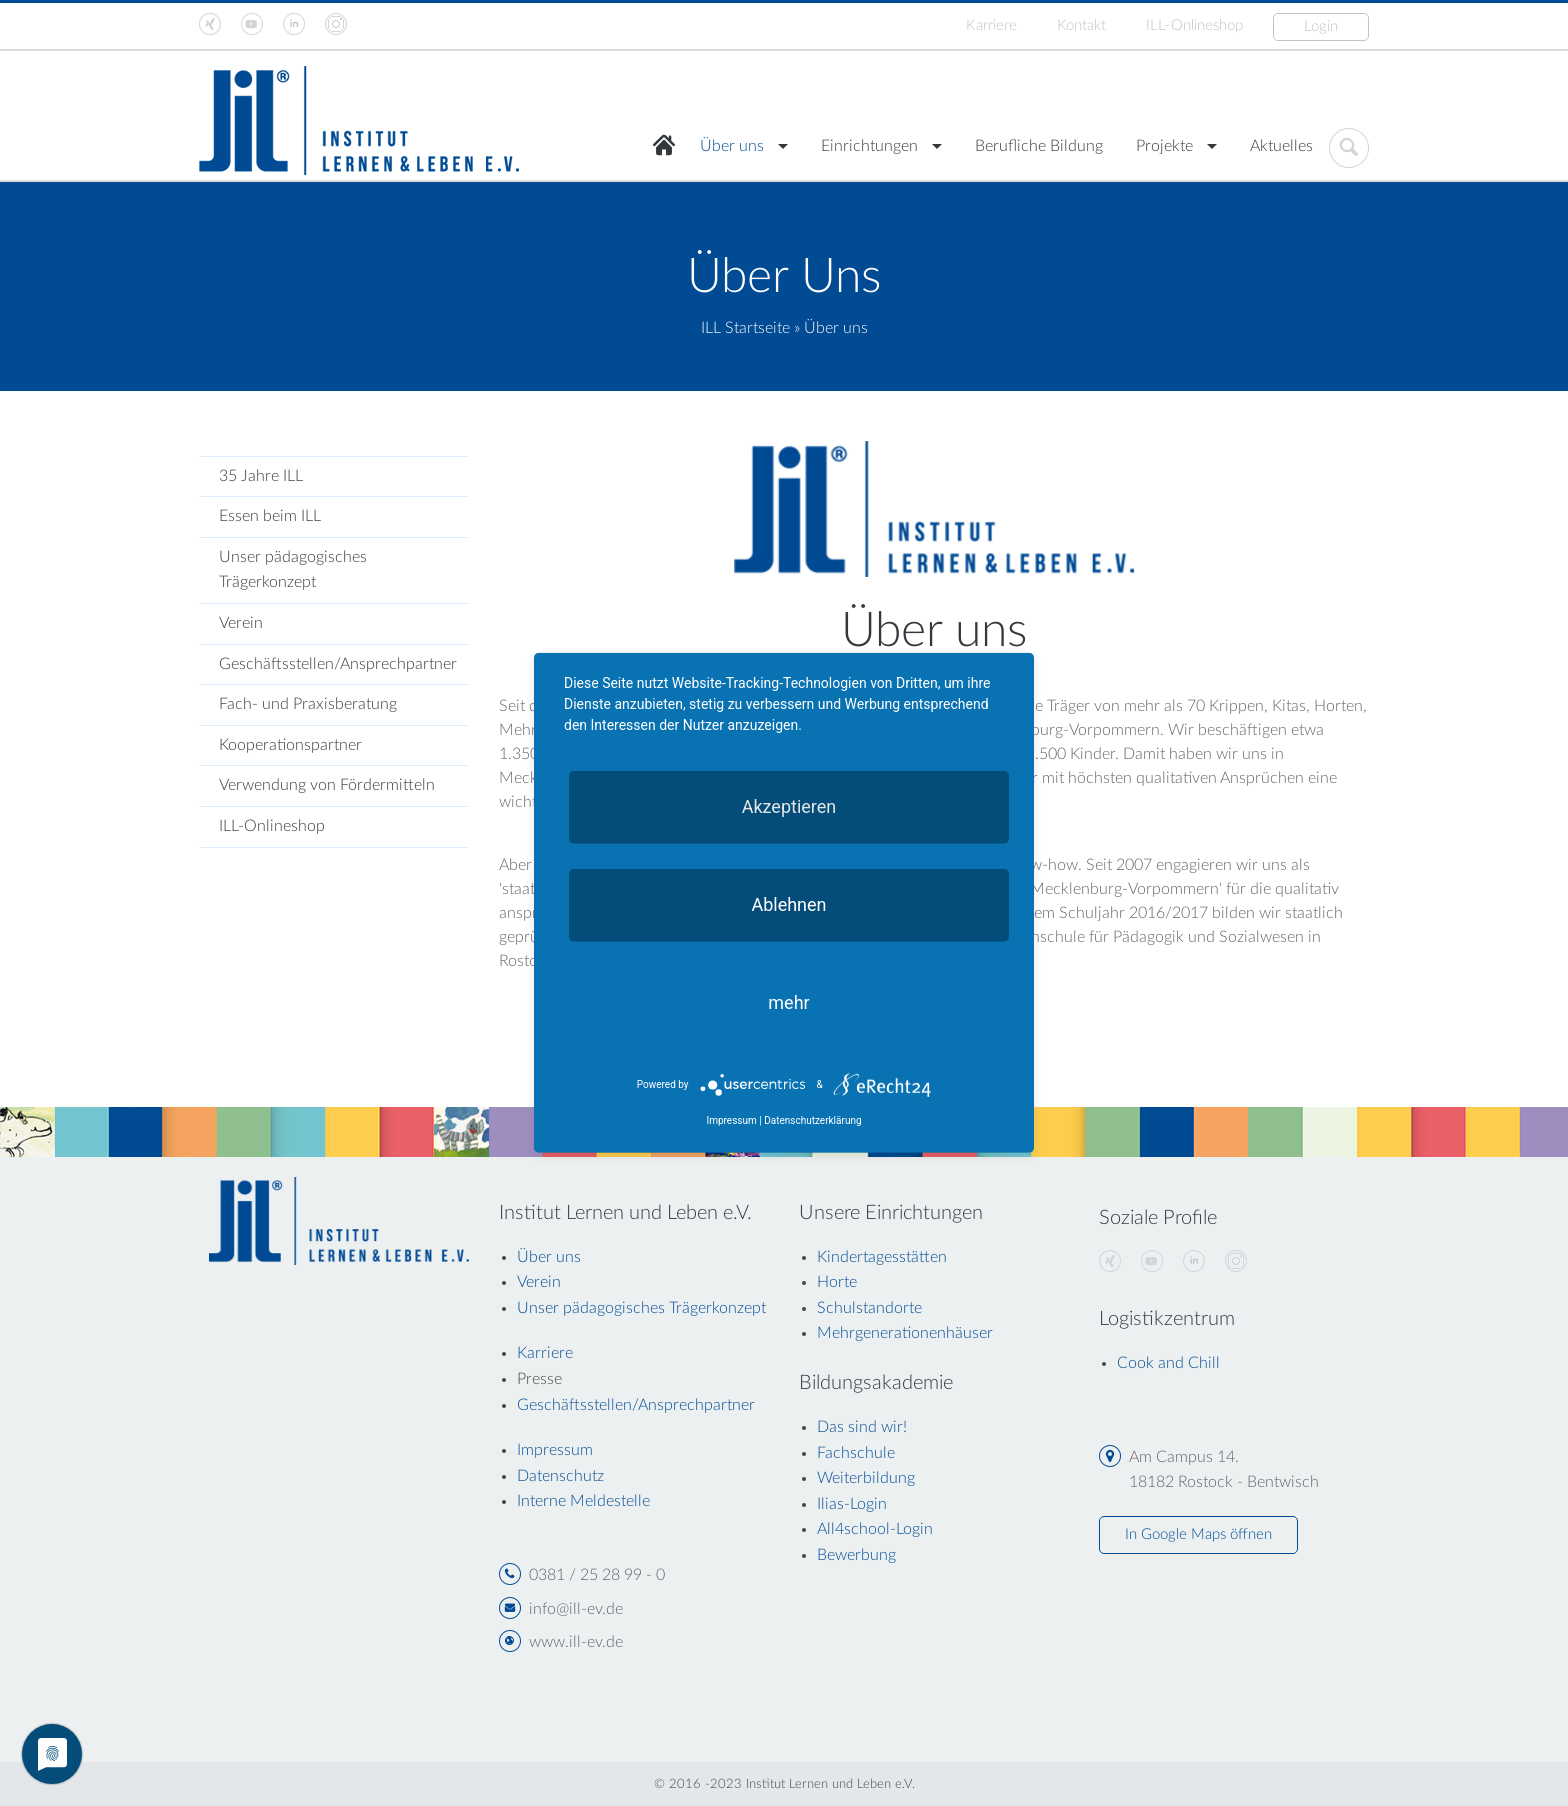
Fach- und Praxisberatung (308, 704)
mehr (788, 1002)
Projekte (1164, 146)
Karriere (991, 25)
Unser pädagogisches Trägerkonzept (293, 570)
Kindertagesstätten (882, 1257)
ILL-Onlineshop (1194, 25)
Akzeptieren (789, 806)
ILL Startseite (745, 328)
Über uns (732, 146)
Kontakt (1081, 25)
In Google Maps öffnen (1198, 1534)
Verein (241, 623)
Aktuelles (1281, 146)
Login (1321, 26)
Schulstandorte (869, 1308)
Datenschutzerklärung (812, 1120)
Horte (837, 1282)
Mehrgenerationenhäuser (905, 1333)
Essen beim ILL (270, 516)
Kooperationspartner (290, 745)
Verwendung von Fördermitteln (327, 785)
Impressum (731, 1120)
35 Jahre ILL (261, 476)
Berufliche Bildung (1039, 146)
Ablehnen (788, 904)
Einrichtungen (869, 146)
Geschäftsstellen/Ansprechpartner (338, 664)
